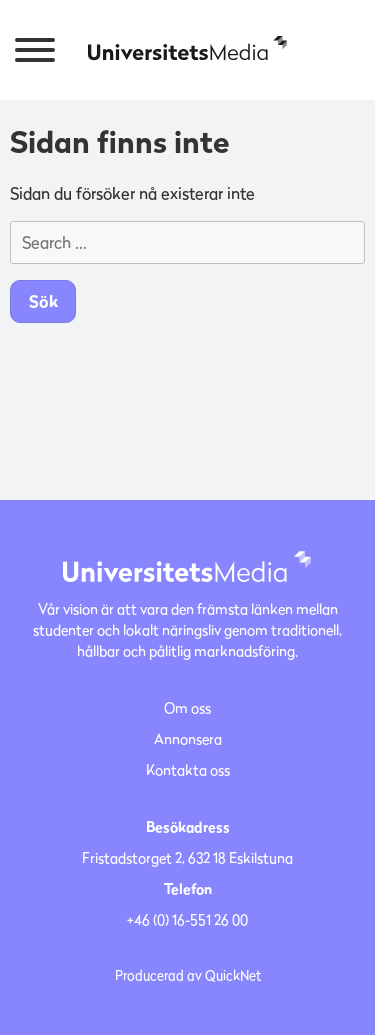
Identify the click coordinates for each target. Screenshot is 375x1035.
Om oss (187, 707)
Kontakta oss (188, 769)
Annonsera (188, 738)
